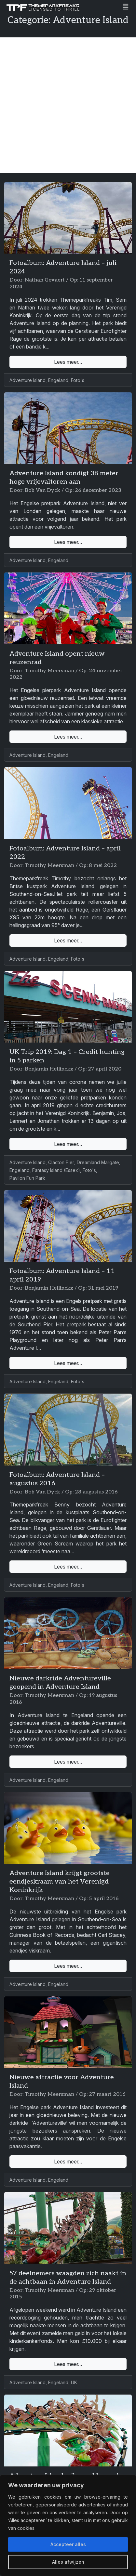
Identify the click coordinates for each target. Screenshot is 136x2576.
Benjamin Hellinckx (49, 1069)
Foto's (77, 380)
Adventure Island (27, 380)
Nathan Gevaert (45, 280)
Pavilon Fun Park (27, 1178)
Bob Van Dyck (42, 490)
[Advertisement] (68, 105)
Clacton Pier (61, 1162)
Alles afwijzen (68, 2562)
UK (74, 2382)
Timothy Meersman (49, 671)
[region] (68, 2525)
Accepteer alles (68, 2544)
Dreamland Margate (98, 1162)
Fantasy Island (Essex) (56, 1170)
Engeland (58, 380)
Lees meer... (68, 362)
